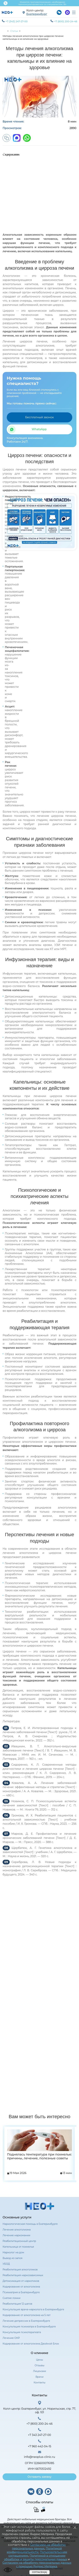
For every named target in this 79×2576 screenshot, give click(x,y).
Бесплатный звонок (39, 417)
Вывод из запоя (12, 2258)
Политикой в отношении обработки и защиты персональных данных (35, 2557)
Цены (39, 2359)
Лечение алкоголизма (17, 2229)
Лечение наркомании (16, 2235)
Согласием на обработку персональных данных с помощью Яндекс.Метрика (36, 2564)
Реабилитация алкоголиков (20, 2269)
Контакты (39, 2382)
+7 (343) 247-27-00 (14, 21)
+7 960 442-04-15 (39, 2446)
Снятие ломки (11, 2298)
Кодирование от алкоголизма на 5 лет (26, 2315)
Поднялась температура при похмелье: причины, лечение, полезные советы (39, 2156)
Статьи (14, 31)
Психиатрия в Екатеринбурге (21, 2292)
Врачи (39, 2376)
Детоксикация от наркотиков (21, 2280)
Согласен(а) (39, 2572)
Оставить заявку (39, 2476)
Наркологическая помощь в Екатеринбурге (30, 2223)
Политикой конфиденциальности (34, 2550)
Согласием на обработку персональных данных (39, 2546)
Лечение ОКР (11, 2337)
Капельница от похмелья (18, 2246)
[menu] (73, 12)
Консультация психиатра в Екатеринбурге (29, 2326)
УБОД (6, 2263)
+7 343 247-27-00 (39, 2435)
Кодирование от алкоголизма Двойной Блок (31, 2343)
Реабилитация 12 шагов (17, 2303)
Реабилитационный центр (19, 2241)
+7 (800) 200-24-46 (63, 21)
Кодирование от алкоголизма (21, 2286)
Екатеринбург (36, 14)
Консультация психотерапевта (22, 2332)
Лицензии (39, 2371)
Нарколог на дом (13, 2252)
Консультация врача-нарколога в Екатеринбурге (33, 2309)
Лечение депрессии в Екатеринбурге (26, 2320)
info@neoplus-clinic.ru (39, 2457)
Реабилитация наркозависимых (23, 2275)
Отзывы (39, 2365)
